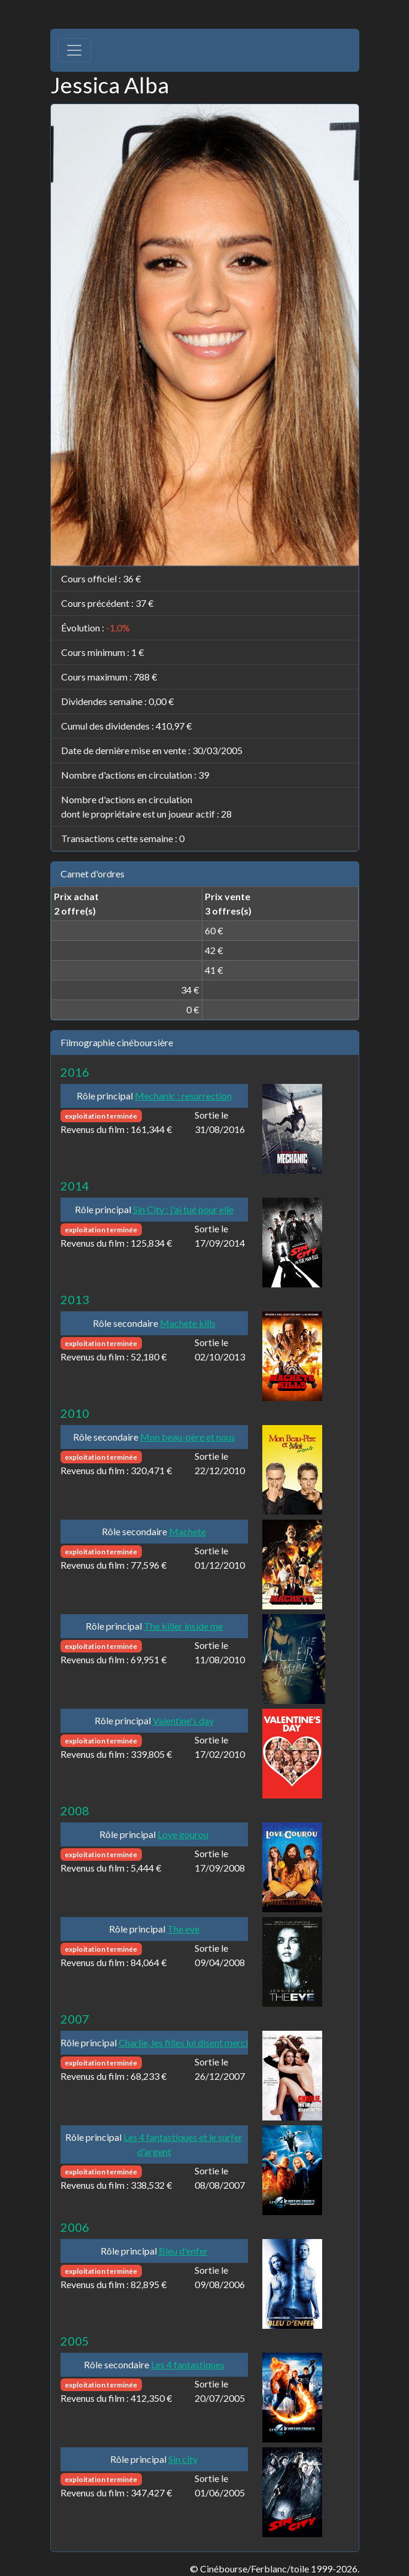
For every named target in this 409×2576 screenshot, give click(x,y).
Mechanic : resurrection (183, 1095)
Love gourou (182, 1834)
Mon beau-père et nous (187, 1436)
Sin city (183, 2459)
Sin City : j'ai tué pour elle (183, 1209)
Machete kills (188, 1323)
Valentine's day (183, 1720)
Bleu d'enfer (183, 2250)
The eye (183, 1928)
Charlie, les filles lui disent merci (183, 2042)
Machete (187, 1531)
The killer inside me (183, 1626)
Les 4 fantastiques (188, 2364)
